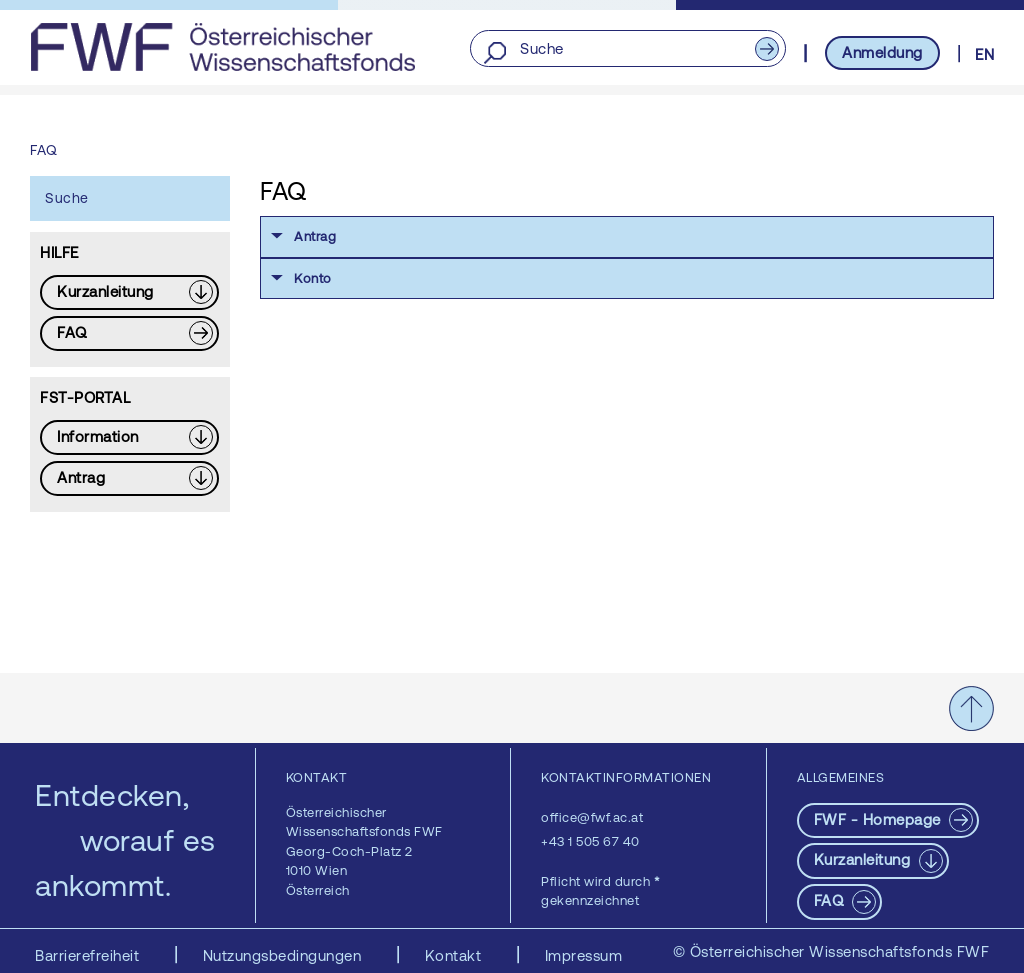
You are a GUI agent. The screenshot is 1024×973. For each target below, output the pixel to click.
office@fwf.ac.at (592, 817)
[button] (627, 237)
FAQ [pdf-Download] (831, 900)
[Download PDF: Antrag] (129, 478)
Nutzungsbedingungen (284, 955)
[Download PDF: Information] (129, 437)
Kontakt (455, 955)
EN (984, 54)
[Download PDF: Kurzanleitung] (129, 292)
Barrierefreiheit (89, 955)
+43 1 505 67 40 (590, 841)
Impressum (584, 955)
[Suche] (627, 49)
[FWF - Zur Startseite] (222, 47)
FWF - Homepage (880, 819)
